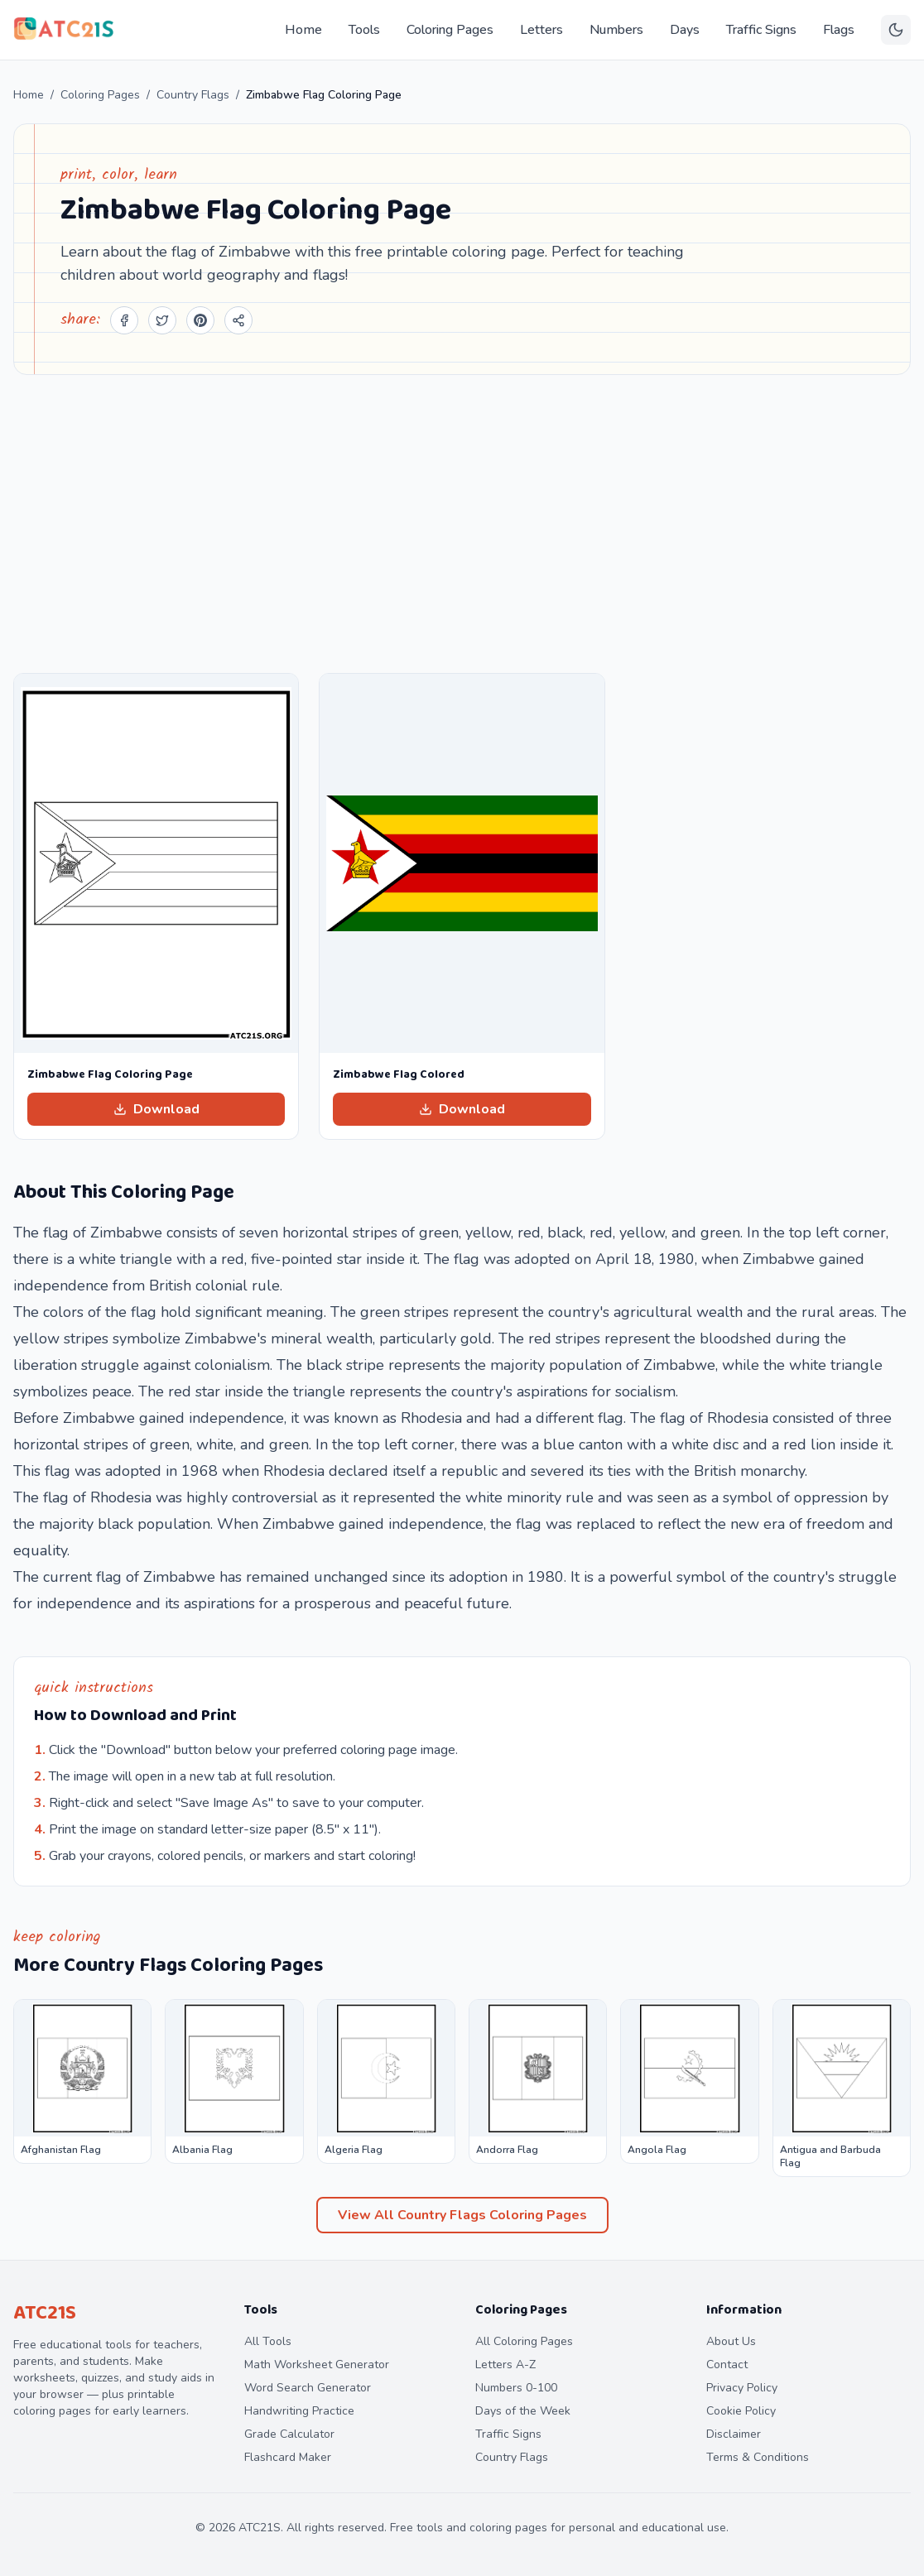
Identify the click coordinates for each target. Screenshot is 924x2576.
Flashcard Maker (287, 2457)
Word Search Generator (307, 2388)
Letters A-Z (505, 2364)
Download (156, 1109)
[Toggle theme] (896, 30)
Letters (541, 30)
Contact (727, 2364)
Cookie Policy (741, 2411)
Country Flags (192, 95)
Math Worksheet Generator (316, 2364)
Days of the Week (522, 2411)
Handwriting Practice (299, 2411)
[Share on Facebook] (124, 320)
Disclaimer (733, 2434)
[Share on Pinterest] (200, 320)
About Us (731, 2341)
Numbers (616, 30)
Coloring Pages (450, 30)
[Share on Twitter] (162, 320)
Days (685, 30)
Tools (364, 30)
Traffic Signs (761, 30)
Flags (838, 30)
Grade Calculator (289, 2434)
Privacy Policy (741, 2388)
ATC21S (44, 2313)
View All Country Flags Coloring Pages (462, 2215)
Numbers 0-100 (516, 2388)
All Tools (267, 2341)
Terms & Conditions (757, 2457)
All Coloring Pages (524, 2341)
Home (303, 30)
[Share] (238, 320)
